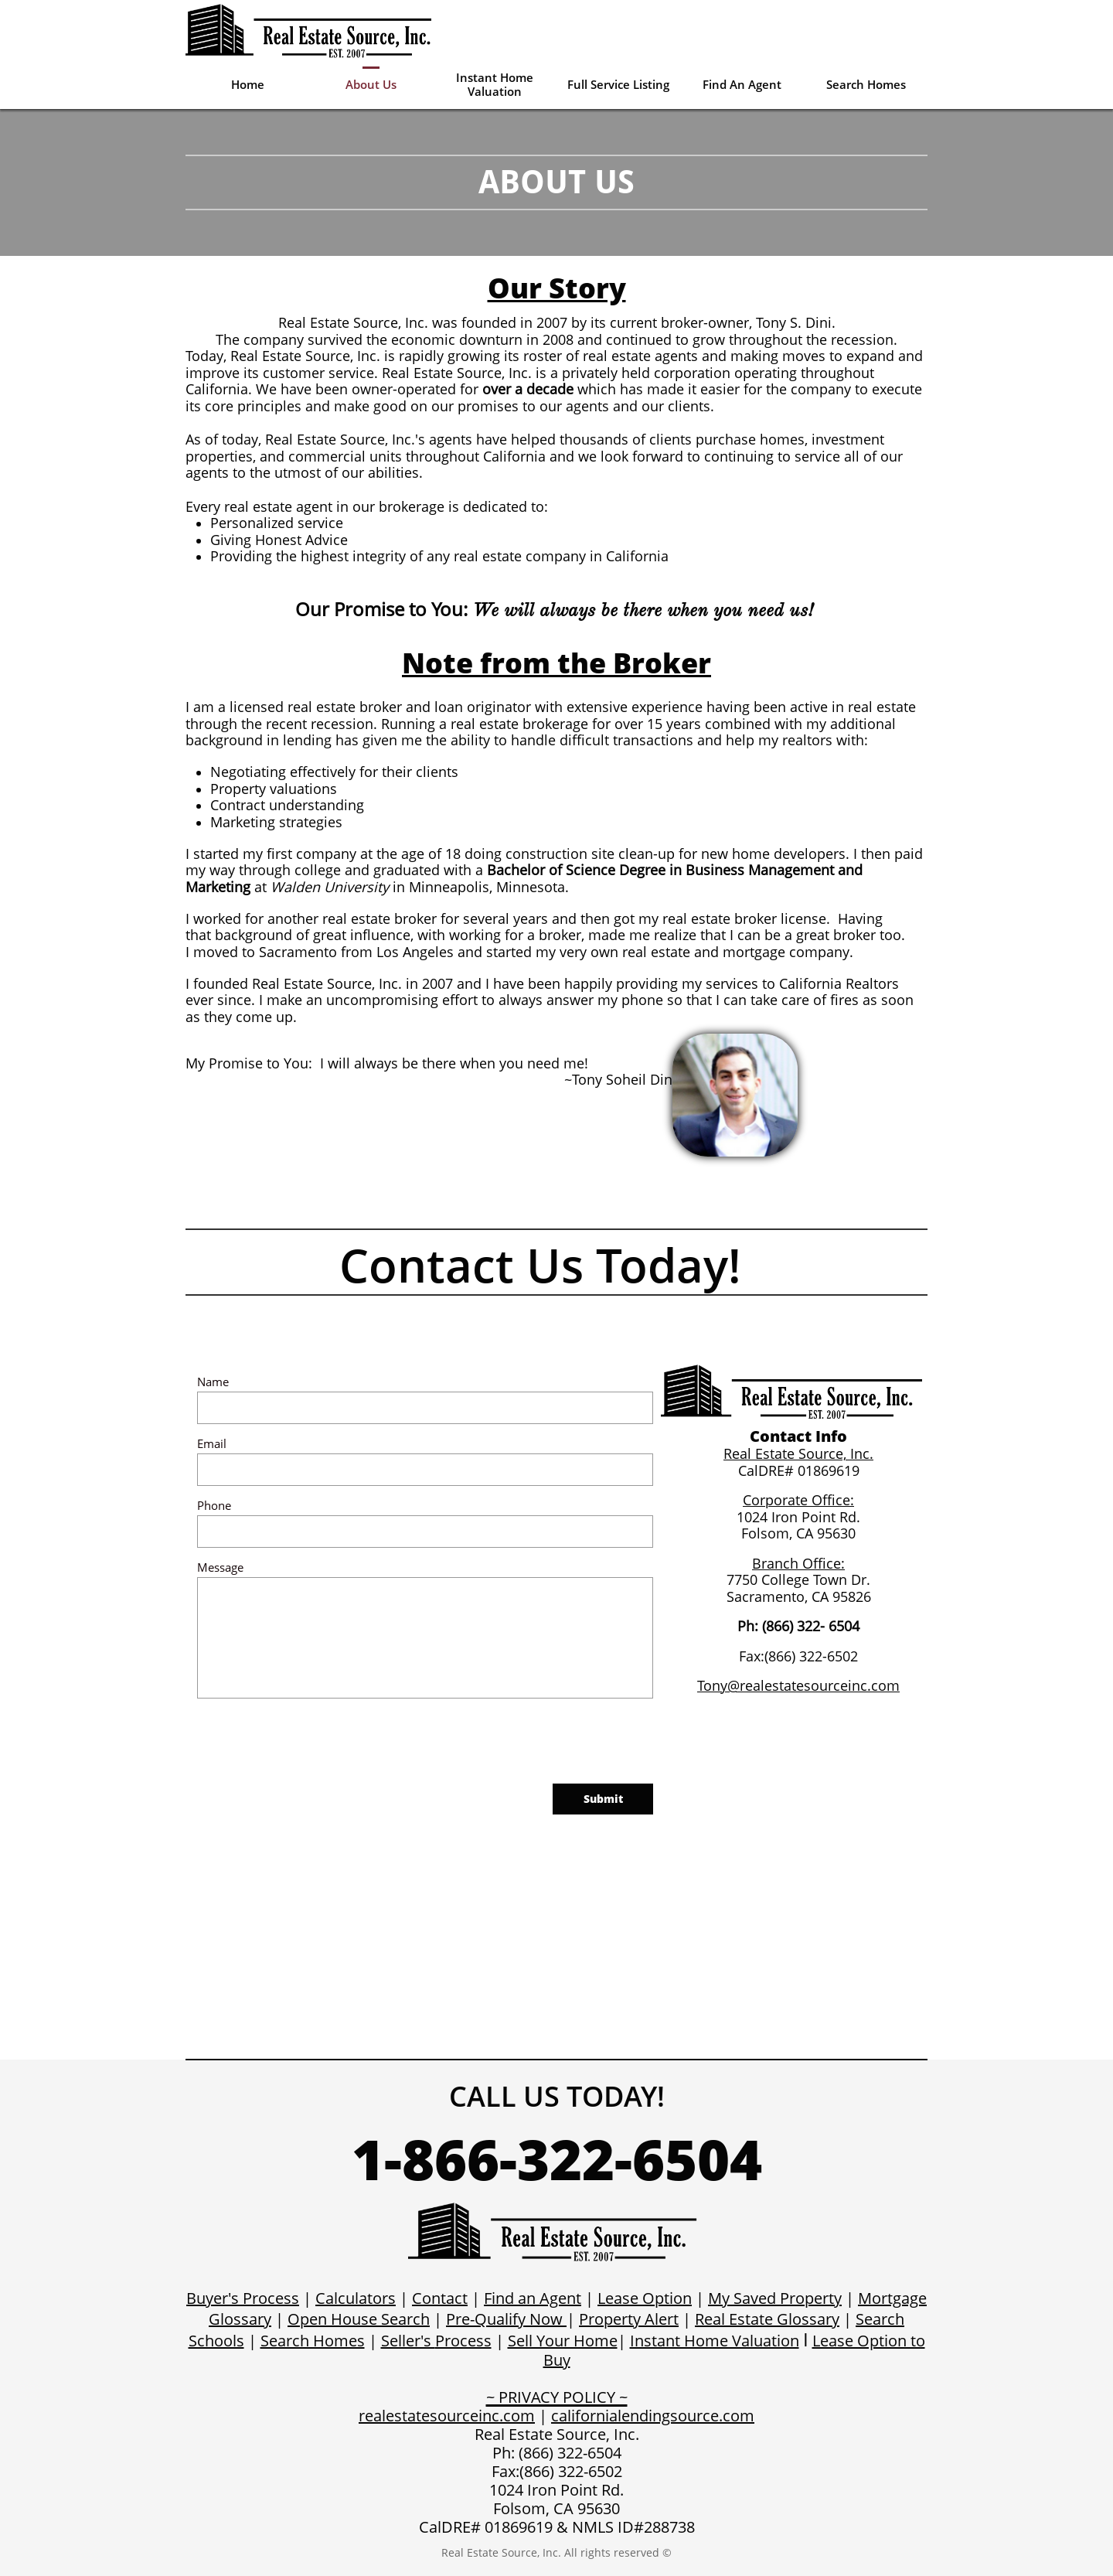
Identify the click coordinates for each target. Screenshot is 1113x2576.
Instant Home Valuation (714, 2340)
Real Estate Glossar (763, 2319)
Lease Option (644, 2298)
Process (463, 2340)
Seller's (408, 2340)
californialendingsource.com (652, 2415)
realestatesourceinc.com (447, 2415)
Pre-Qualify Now (504, 2319)
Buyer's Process (242, 2298)
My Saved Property (775, 2298)
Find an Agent (532, 2298)
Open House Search (359, 2319)
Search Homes (312, 2340)
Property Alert (629, 2319)
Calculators (355, 2298)
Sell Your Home (563, 2340)
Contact (440, 2298)
